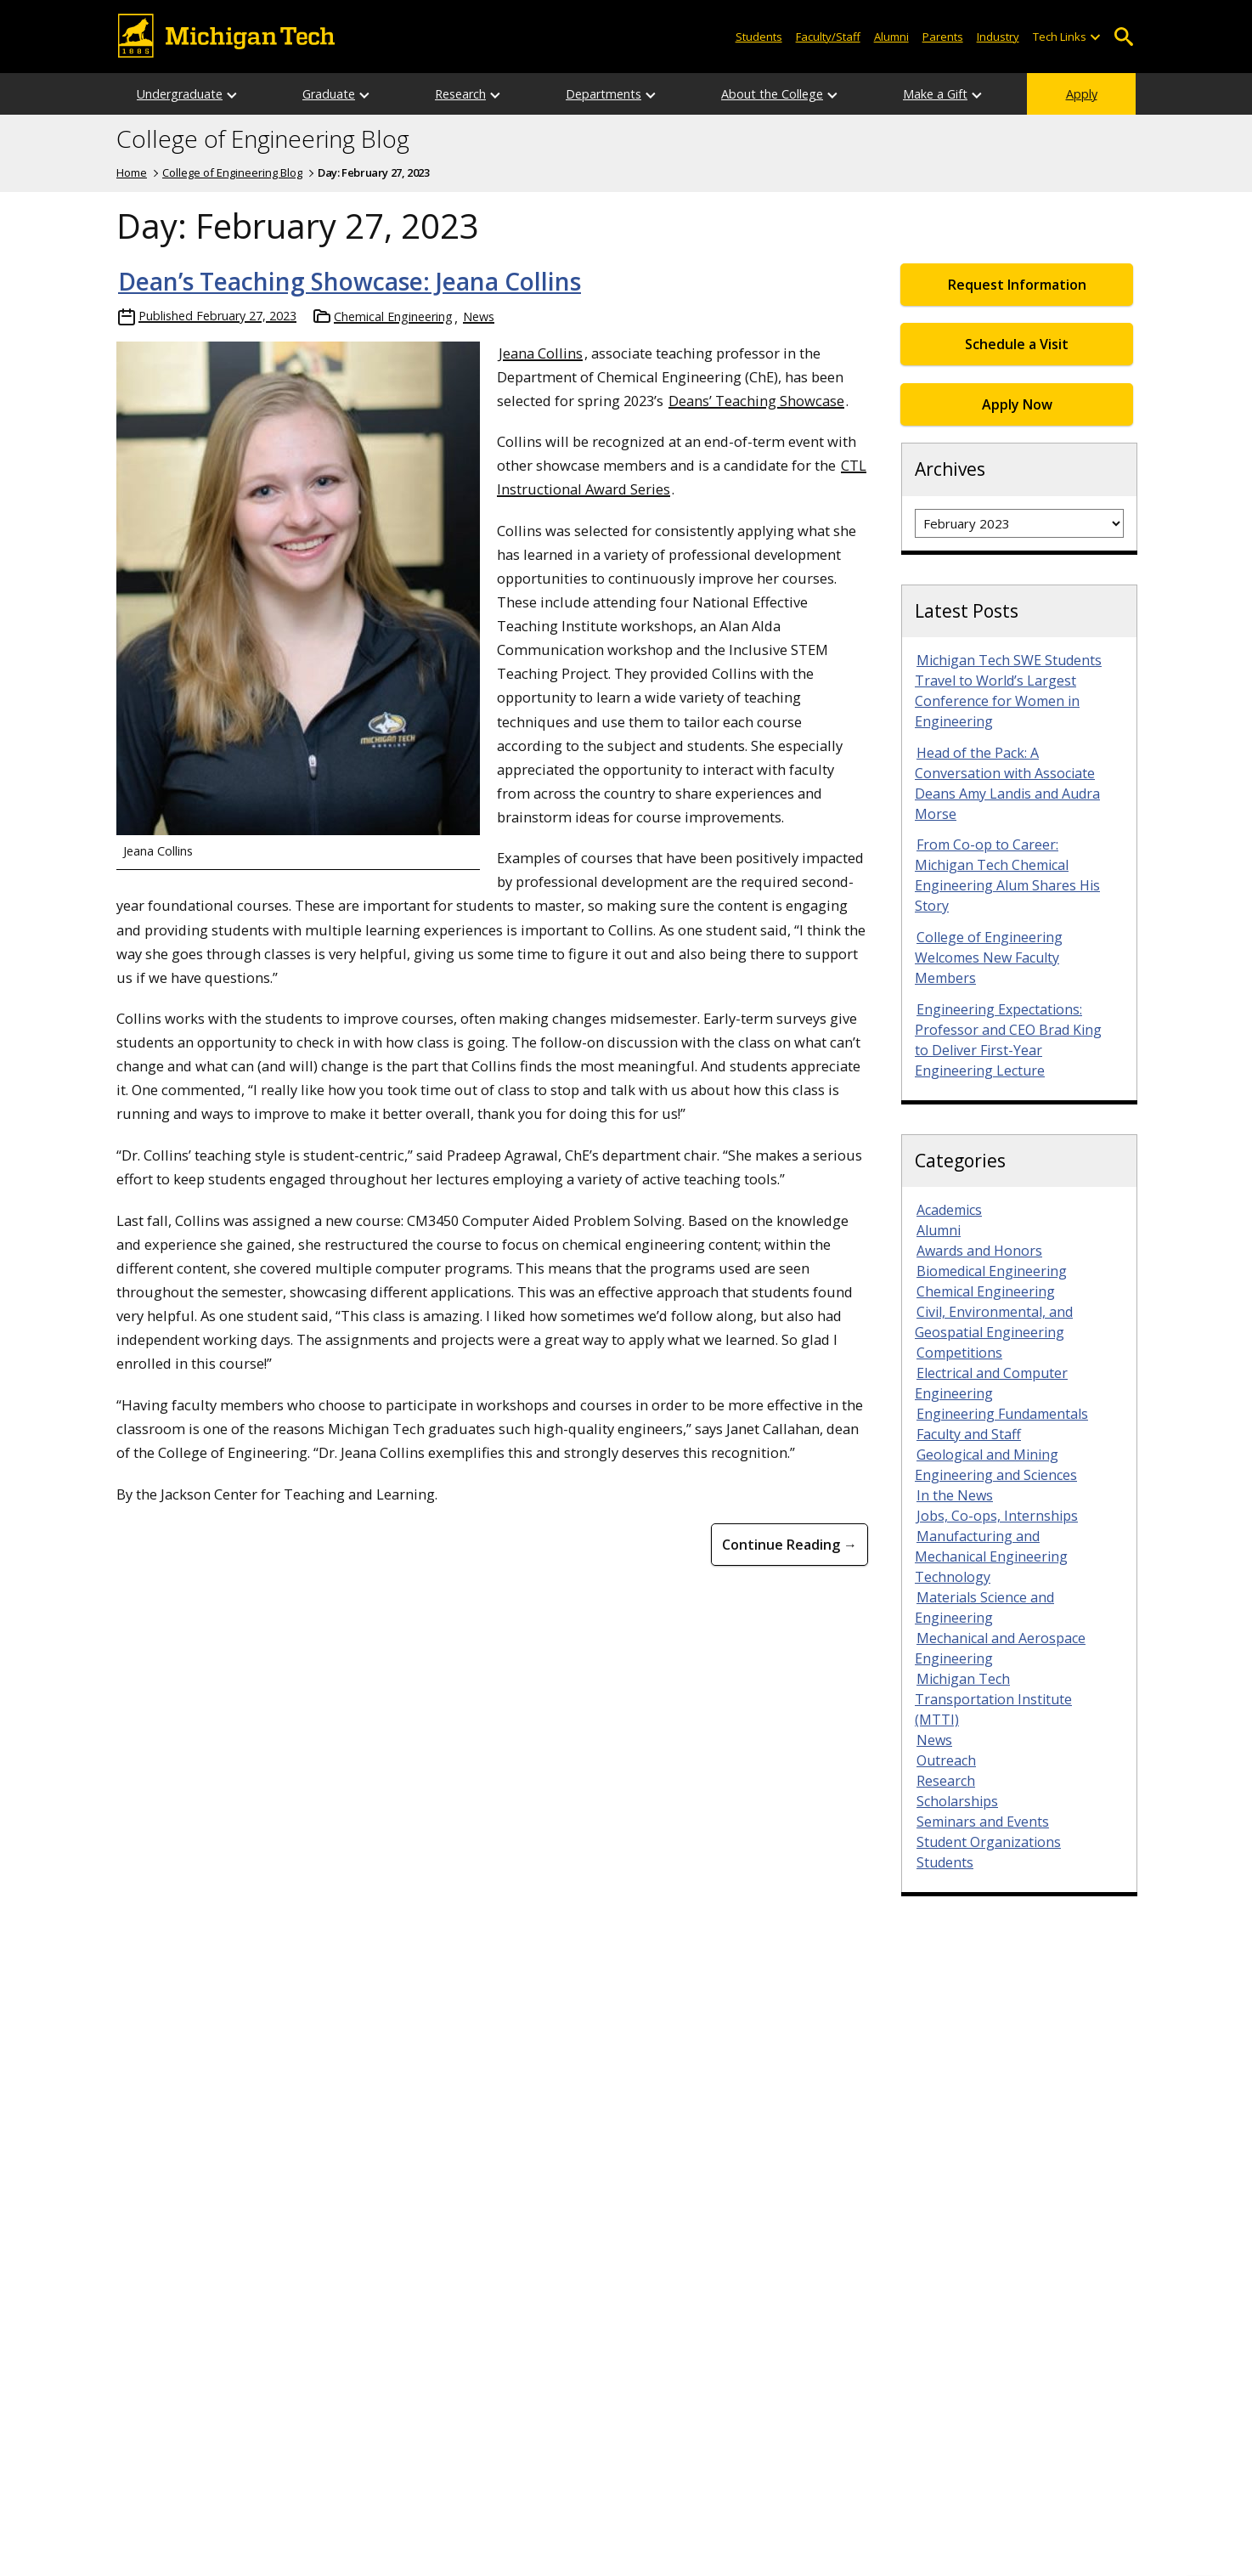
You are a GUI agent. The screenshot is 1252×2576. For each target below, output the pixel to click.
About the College (772, 94)
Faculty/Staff (828, 36)
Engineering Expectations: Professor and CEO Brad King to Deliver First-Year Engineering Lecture (1008, 1040)
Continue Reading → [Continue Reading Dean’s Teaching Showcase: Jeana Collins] (789, 1544)
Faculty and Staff (968, 1434)
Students (759, 36)
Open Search (1123, 37)
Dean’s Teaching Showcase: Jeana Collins (349, 281)
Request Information (1017, 284)
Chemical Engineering (393, 316)
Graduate (328, 94)
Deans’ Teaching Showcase (756, 400)
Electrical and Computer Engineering (991, 1383)
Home (131, 172)
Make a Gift (935, 94)
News (478, 316)
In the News (954, 1495)
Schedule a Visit (1017, 344)
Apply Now (1017, 404)
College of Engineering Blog (262, 139)
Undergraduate (180, 94)
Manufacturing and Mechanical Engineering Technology (991, 1556)
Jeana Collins (541, 353)
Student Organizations (988, 1842)
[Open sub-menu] (1094, 37)
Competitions (959, 1352)
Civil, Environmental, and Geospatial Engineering (994, 1322)
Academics (949, 1209)
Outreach (946, 1760)
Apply (1081, 94)
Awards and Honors (979, 1250)
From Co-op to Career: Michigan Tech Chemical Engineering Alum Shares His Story (1007, 875)
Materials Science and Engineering (984, 1607)
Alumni (891, 36)
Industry (998, 36)
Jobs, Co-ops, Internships (997, 1515)
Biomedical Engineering (991, 1271)
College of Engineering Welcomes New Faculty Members (989, 957)
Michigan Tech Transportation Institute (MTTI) (993, 1699)
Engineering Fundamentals (1002, 1413)
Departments (603, 94)
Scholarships (957, 1801)
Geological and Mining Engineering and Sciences (996, 1464)
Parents (942, 36)
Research (460, 94)
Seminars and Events (982, 1821)
